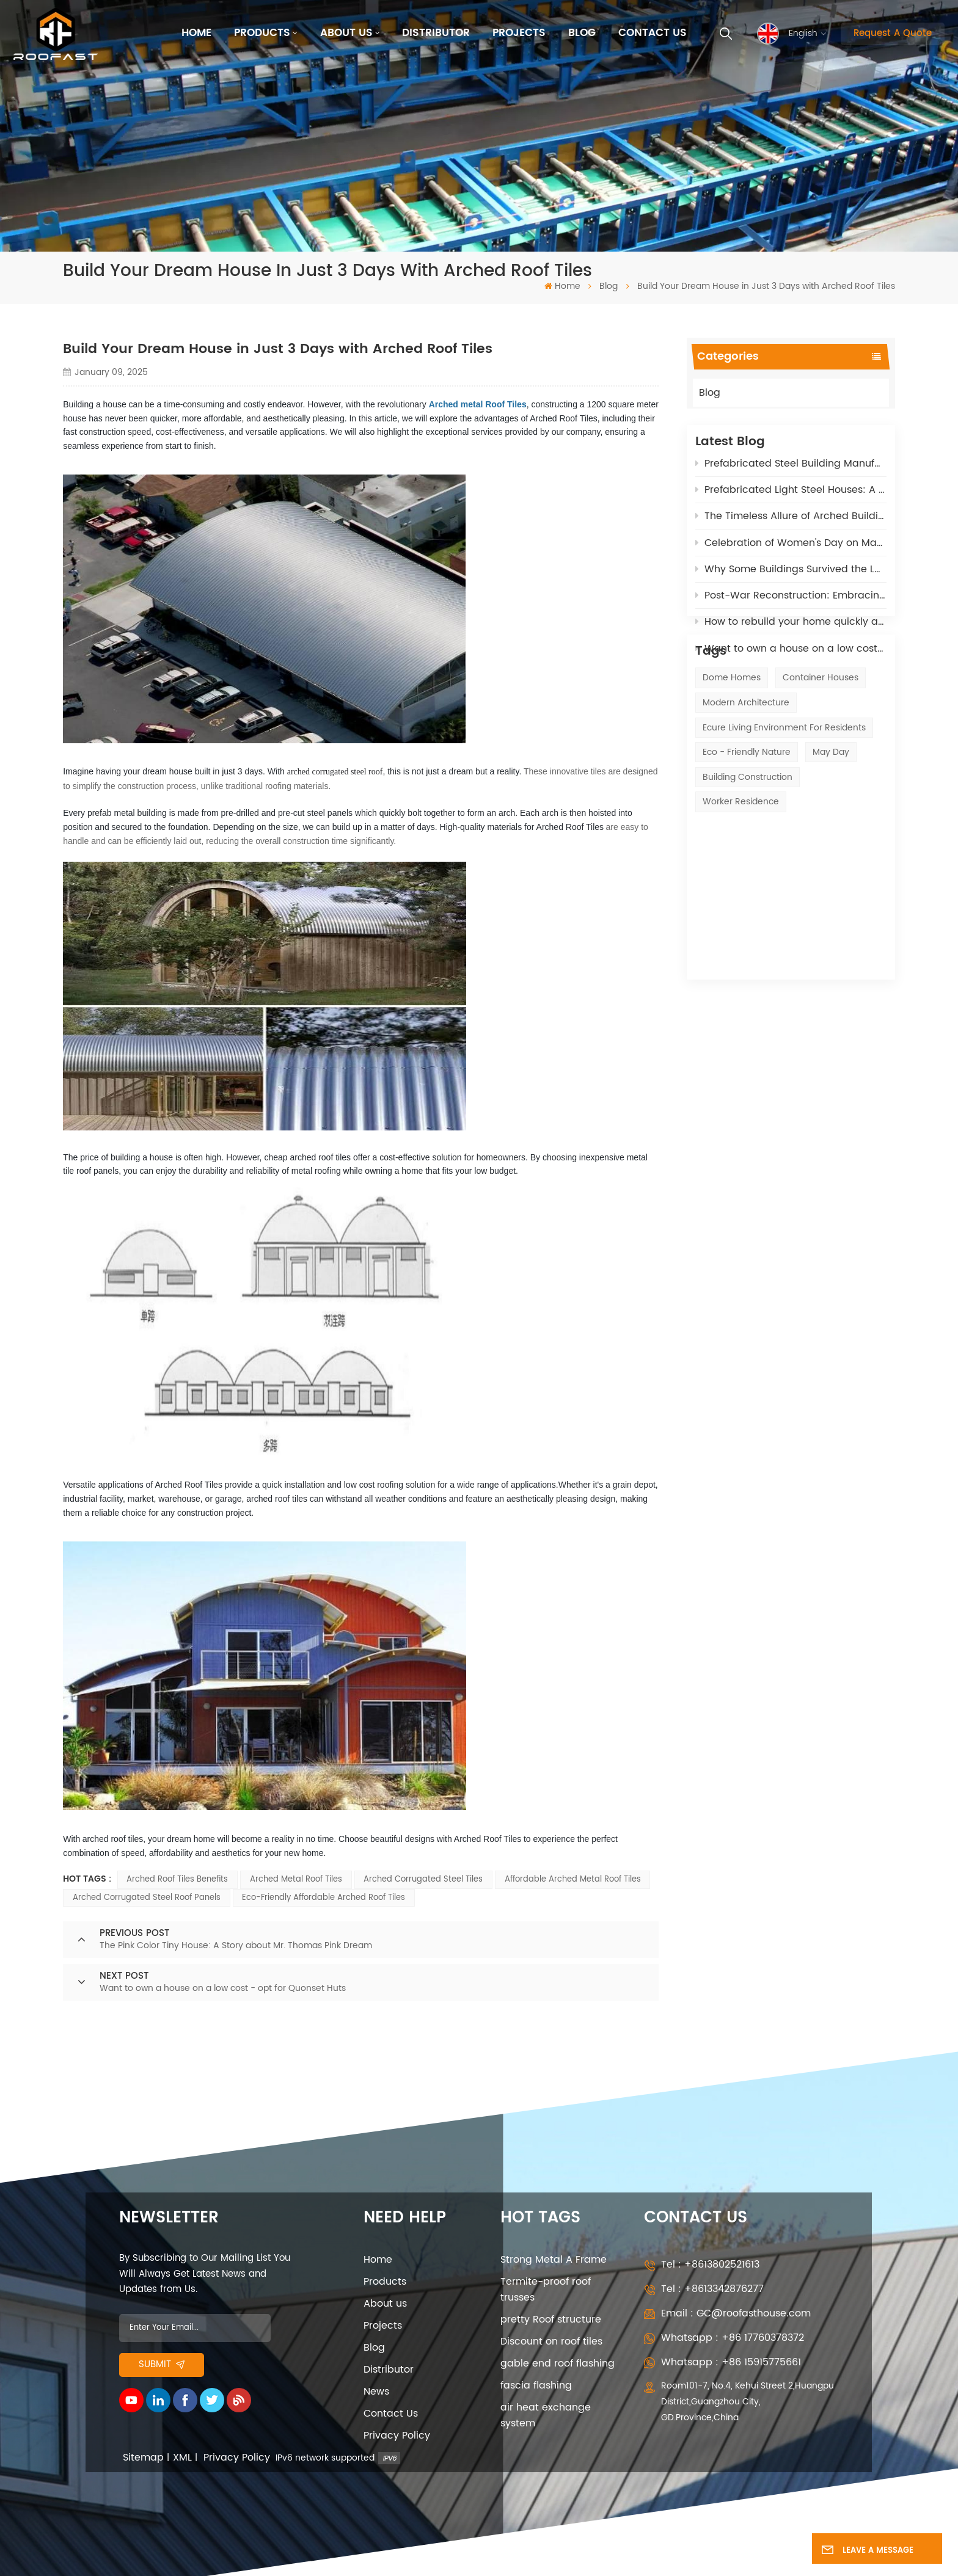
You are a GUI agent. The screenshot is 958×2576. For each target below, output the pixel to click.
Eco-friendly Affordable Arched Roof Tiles (323, 1897)
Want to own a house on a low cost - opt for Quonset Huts (791, 656)
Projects (519, 33)
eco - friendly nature (747, 816)
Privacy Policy (397, 2435)
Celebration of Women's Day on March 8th (791, 550)
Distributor (436, 33)
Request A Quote (893, 33)
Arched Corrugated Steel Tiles (423, 1879)
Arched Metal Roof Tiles (296, 1879)
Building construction (747, 841)
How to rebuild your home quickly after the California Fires (791, 630)
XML (182, 2457)
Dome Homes (732, 742)
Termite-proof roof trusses (545, 2289)
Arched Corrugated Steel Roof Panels (147, 1897)
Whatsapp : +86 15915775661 (731, 2362)
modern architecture (746, 767)
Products (262, 33)
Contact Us (652, 33)
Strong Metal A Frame (553, 2260)
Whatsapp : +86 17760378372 (732, 2338)
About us (346, 33)
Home (196, 33)
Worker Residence (741, 866)
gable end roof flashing (557, 2363)
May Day (831, 816)
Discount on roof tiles (551, 2341)
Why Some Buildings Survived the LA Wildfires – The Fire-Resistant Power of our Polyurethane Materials (791, 577)
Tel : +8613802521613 (710, 2264)
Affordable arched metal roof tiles (573, 1879)
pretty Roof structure (550, 2319)
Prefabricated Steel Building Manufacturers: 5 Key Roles (791, 471)
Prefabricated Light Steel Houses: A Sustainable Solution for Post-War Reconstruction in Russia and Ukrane (791, 498)
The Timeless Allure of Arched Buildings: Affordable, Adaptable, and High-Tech (791, 524)
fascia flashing (536, 2385)
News (376, 2392)
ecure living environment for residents (784, 792)
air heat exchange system (545, 2415)
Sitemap (143, 2457)
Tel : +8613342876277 (712, 2289)
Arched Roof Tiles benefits (177, 1879)
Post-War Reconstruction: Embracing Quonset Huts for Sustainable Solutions (791, 603)
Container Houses (820, 742)
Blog (582, 33)
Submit (162, 2364)
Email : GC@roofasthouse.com (736, 2313)
